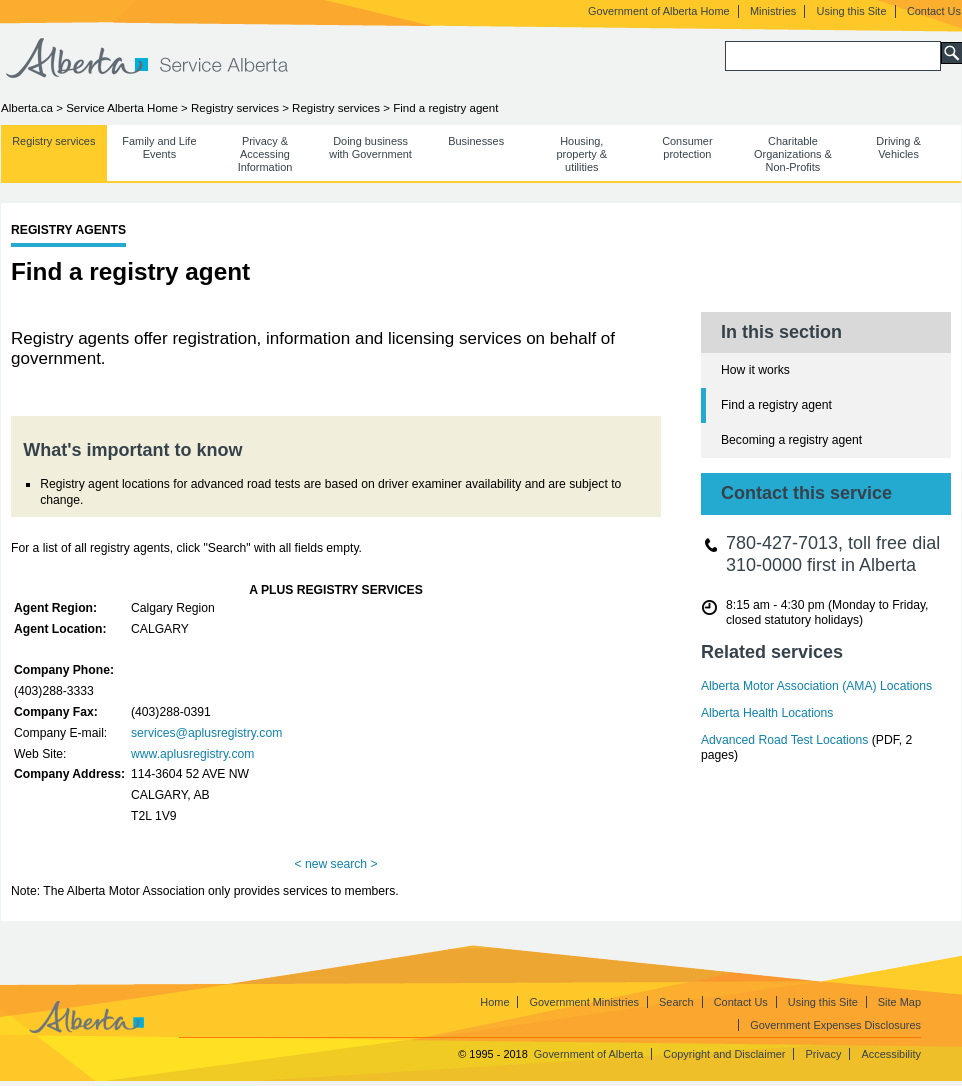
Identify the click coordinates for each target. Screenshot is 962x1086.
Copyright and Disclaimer (724, 1054)
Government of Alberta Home (659, 11)
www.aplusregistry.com (192, 754)
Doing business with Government (370, 147)
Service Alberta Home (122, 108)
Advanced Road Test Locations (784, 740)
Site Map (899, 1002)
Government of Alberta (588, 1054)
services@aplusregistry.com (206, 733)
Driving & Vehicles (898, 147)
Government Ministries (584, 1002)
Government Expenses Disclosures (835, 1025)
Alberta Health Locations (767, 713)
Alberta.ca (27, 108)
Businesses (476, 141)
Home (494, 1002)
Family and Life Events (159, 147)
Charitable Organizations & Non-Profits (793, 154)
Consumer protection (687, 147)
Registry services (235, 108)
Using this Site (852, 11)
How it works (755, 370)
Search (676, 1002)
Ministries (773, 11)
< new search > (335, 864)
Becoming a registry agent (791, 440)
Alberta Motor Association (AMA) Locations (816, 686)
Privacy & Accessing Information (265, 154)
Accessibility (891, 1054)
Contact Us (934, 11)
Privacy (824, 1054)
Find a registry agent (776, 405)
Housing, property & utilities (582, 154)
